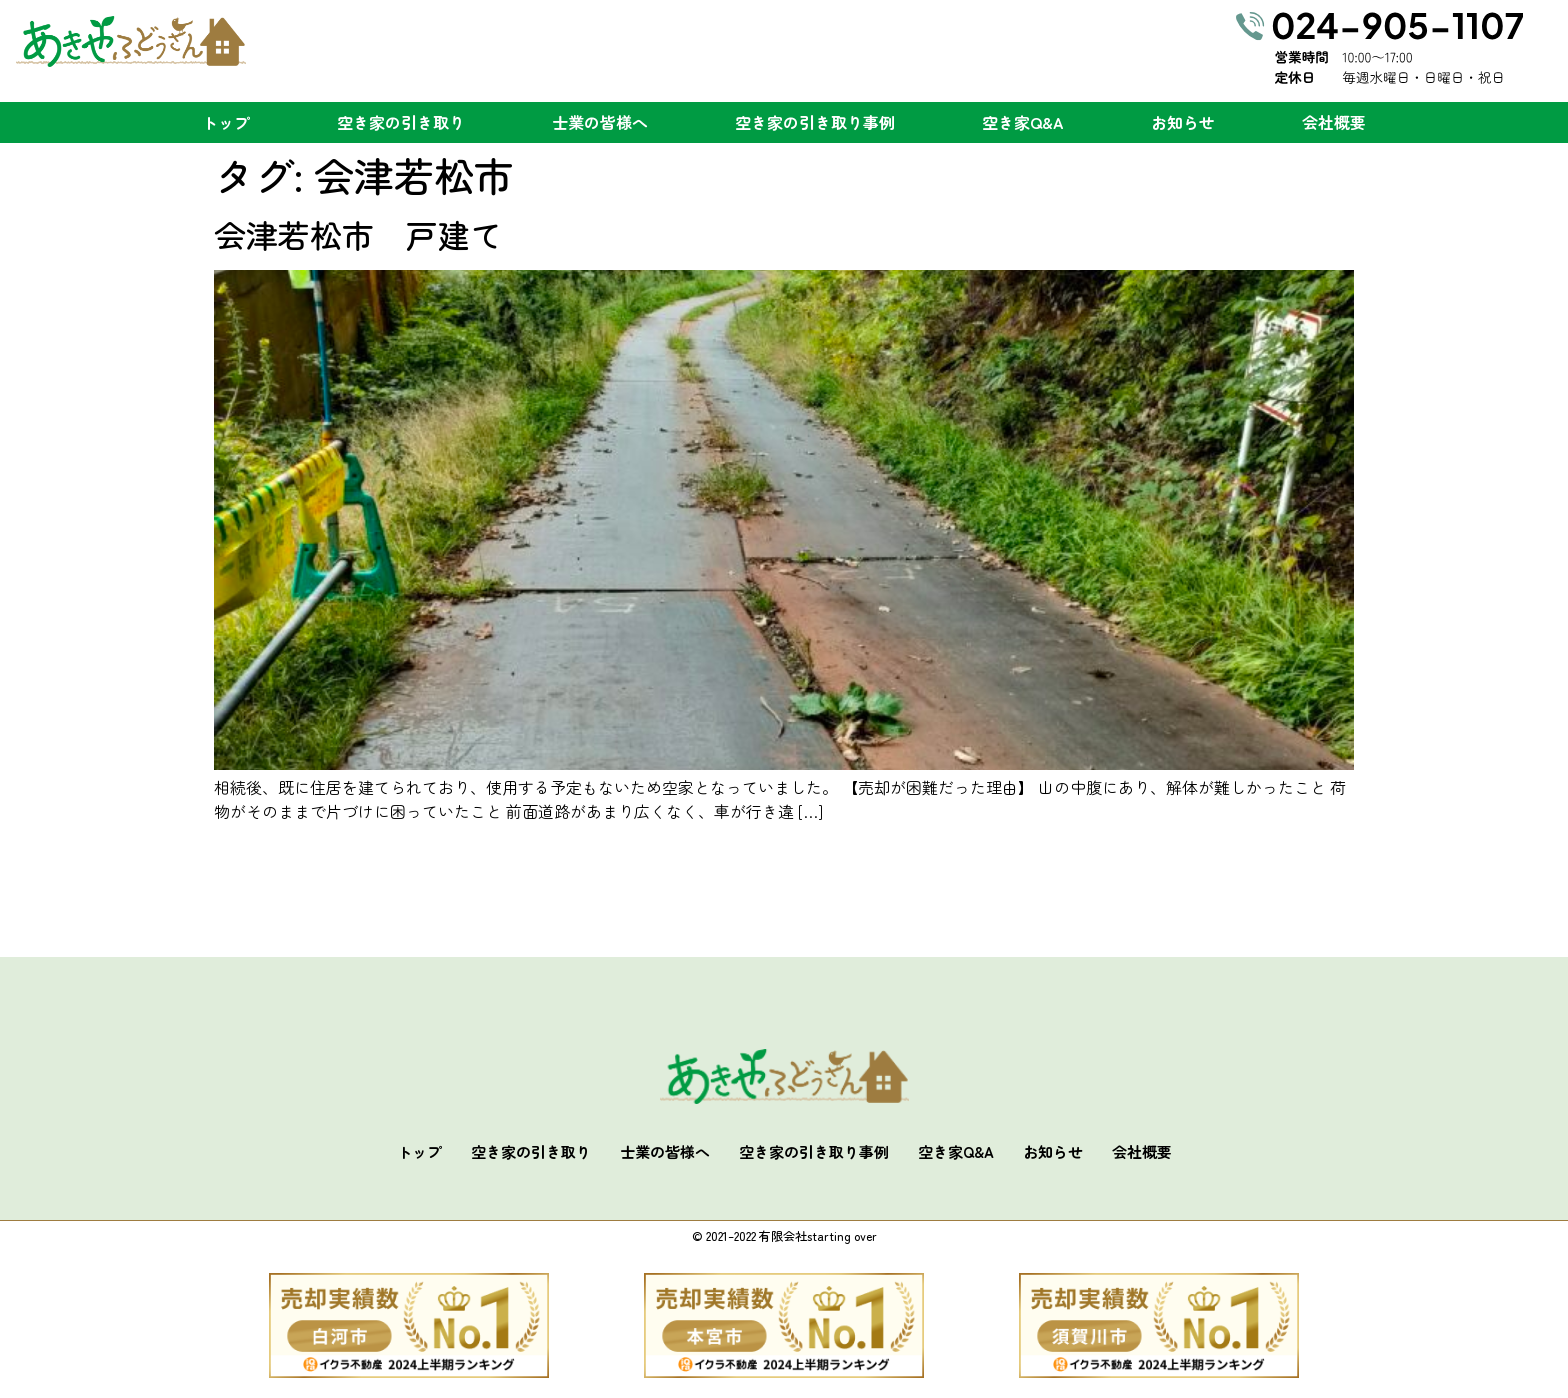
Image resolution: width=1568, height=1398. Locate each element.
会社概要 (1334, 122)
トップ (226, 122)
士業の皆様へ (600, 122)
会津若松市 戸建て (358, 234)
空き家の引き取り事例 (815, 122)
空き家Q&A (1023, 122)
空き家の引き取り (401, 122)
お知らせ (1183, 122)
